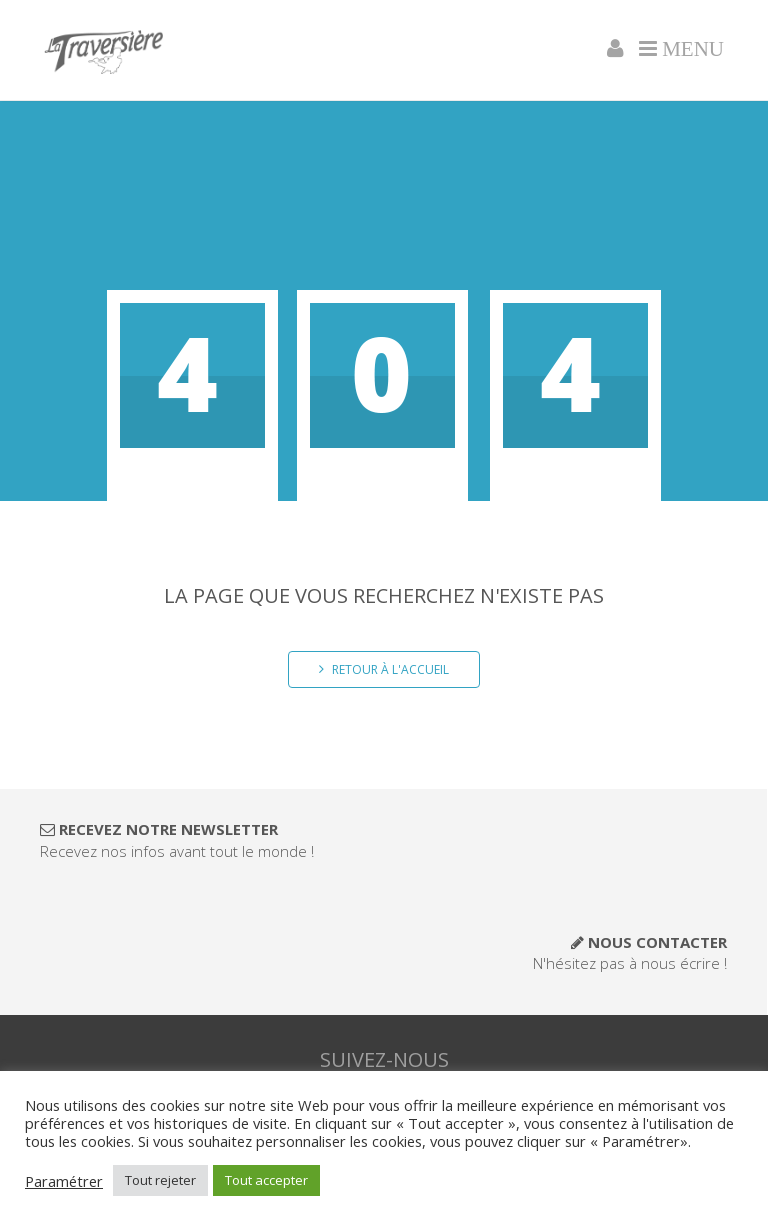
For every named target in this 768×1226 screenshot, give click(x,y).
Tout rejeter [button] (160, 1180)
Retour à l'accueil (384, 669)
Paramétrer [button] (64, 1181)
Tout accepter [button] (266, 1180)
